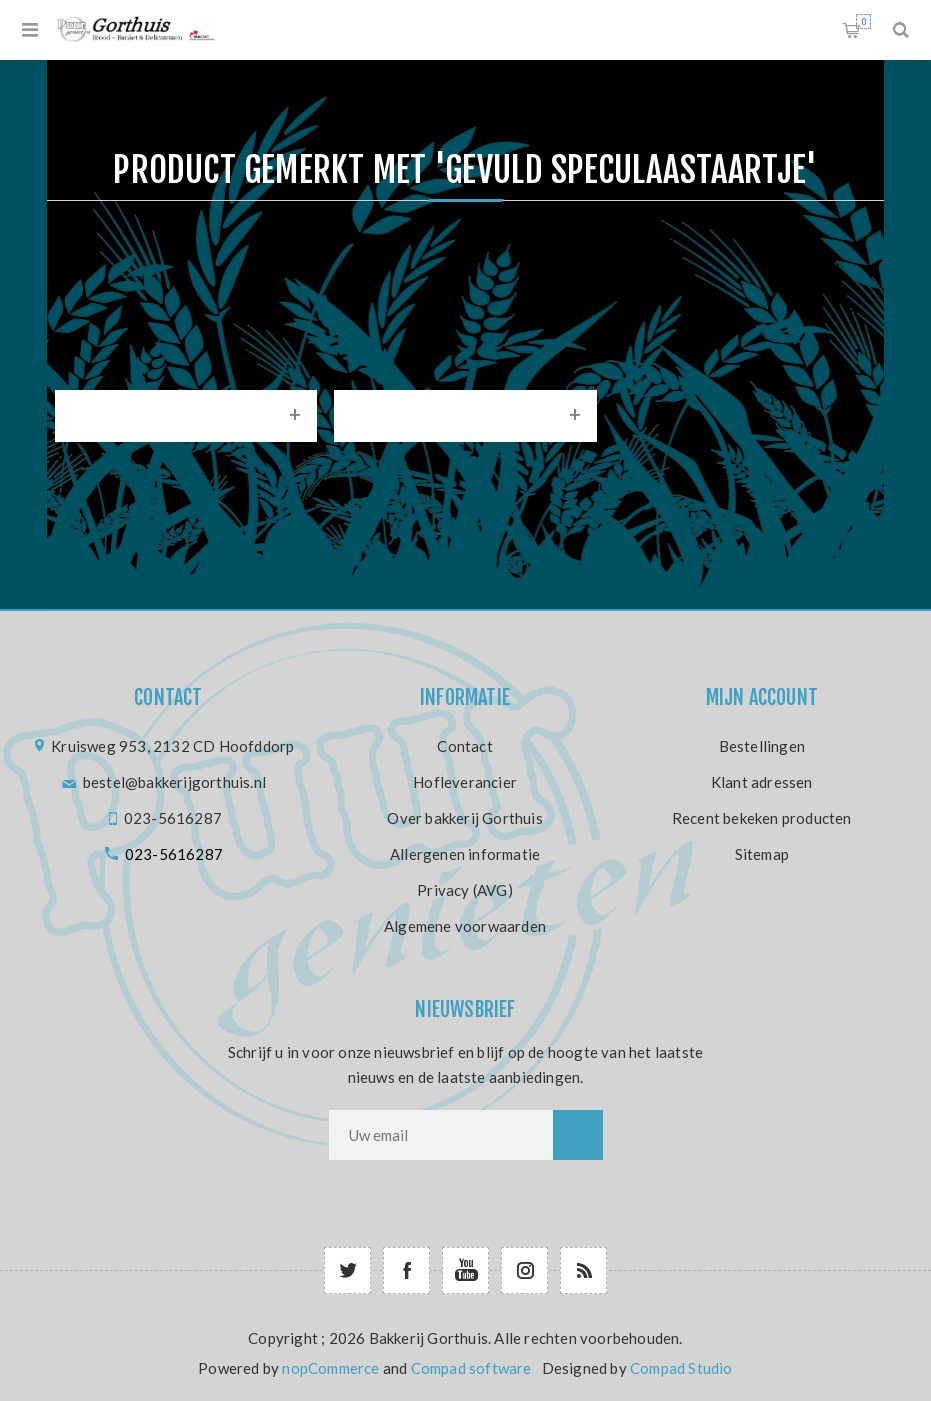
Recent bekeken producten (762, 818)
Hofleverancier (465, 782)
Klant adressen (762, 782)
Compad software (471, 1368)
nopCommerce (330, 1368)
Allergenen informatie (465, 854)
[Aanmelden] (441, 1135)
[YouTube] (465, 1270)
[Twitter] (347, 1270)
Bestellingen (762, 746)
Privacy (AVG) (465, 890)
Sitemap (762, 854)
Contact (464, 746)
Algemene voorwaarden (465, 926)
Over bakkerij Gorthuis (464, 818)
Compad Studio (681, 1368)
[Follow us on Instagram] (524, 1270)
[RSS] (583, 1270)
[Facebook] (406, 1270)
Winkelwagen (863, 21)
